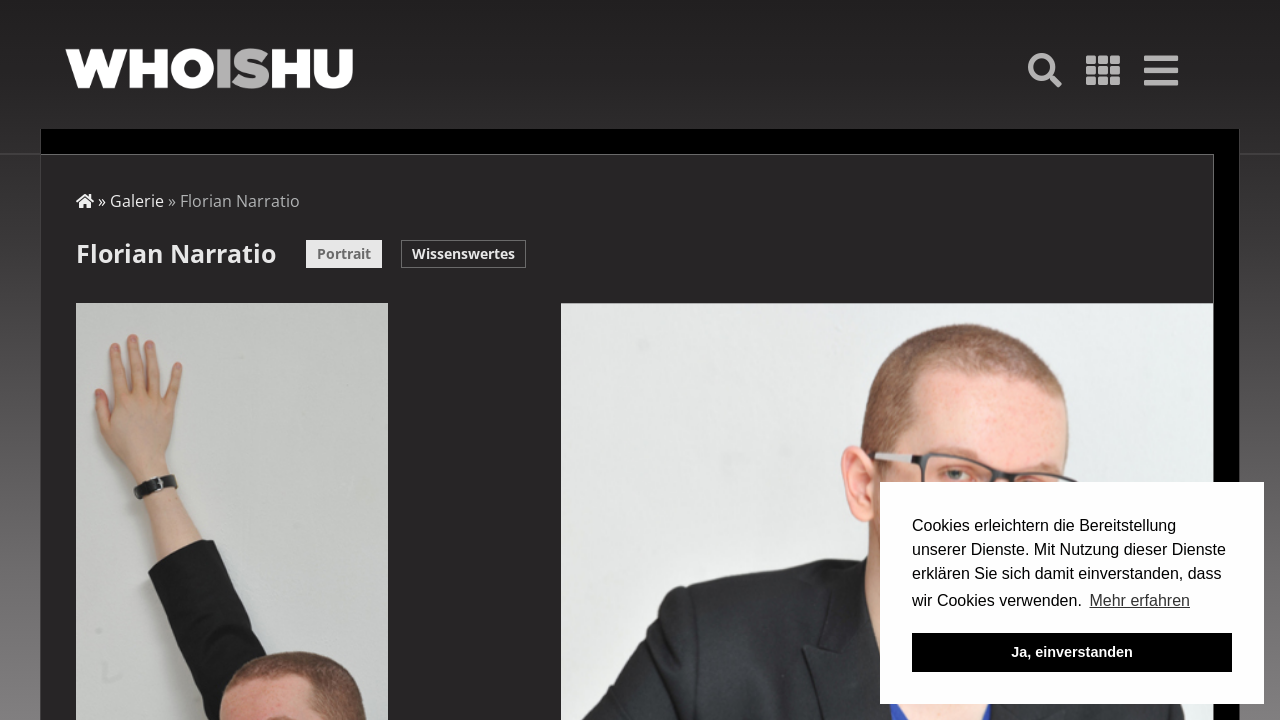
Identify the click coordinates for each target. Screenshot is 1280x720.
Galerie (137, 201)
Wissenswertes (463, 253)
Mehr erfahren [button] (1139, 600)
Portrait (344, 253)
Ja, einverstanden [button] (1072, 652)
